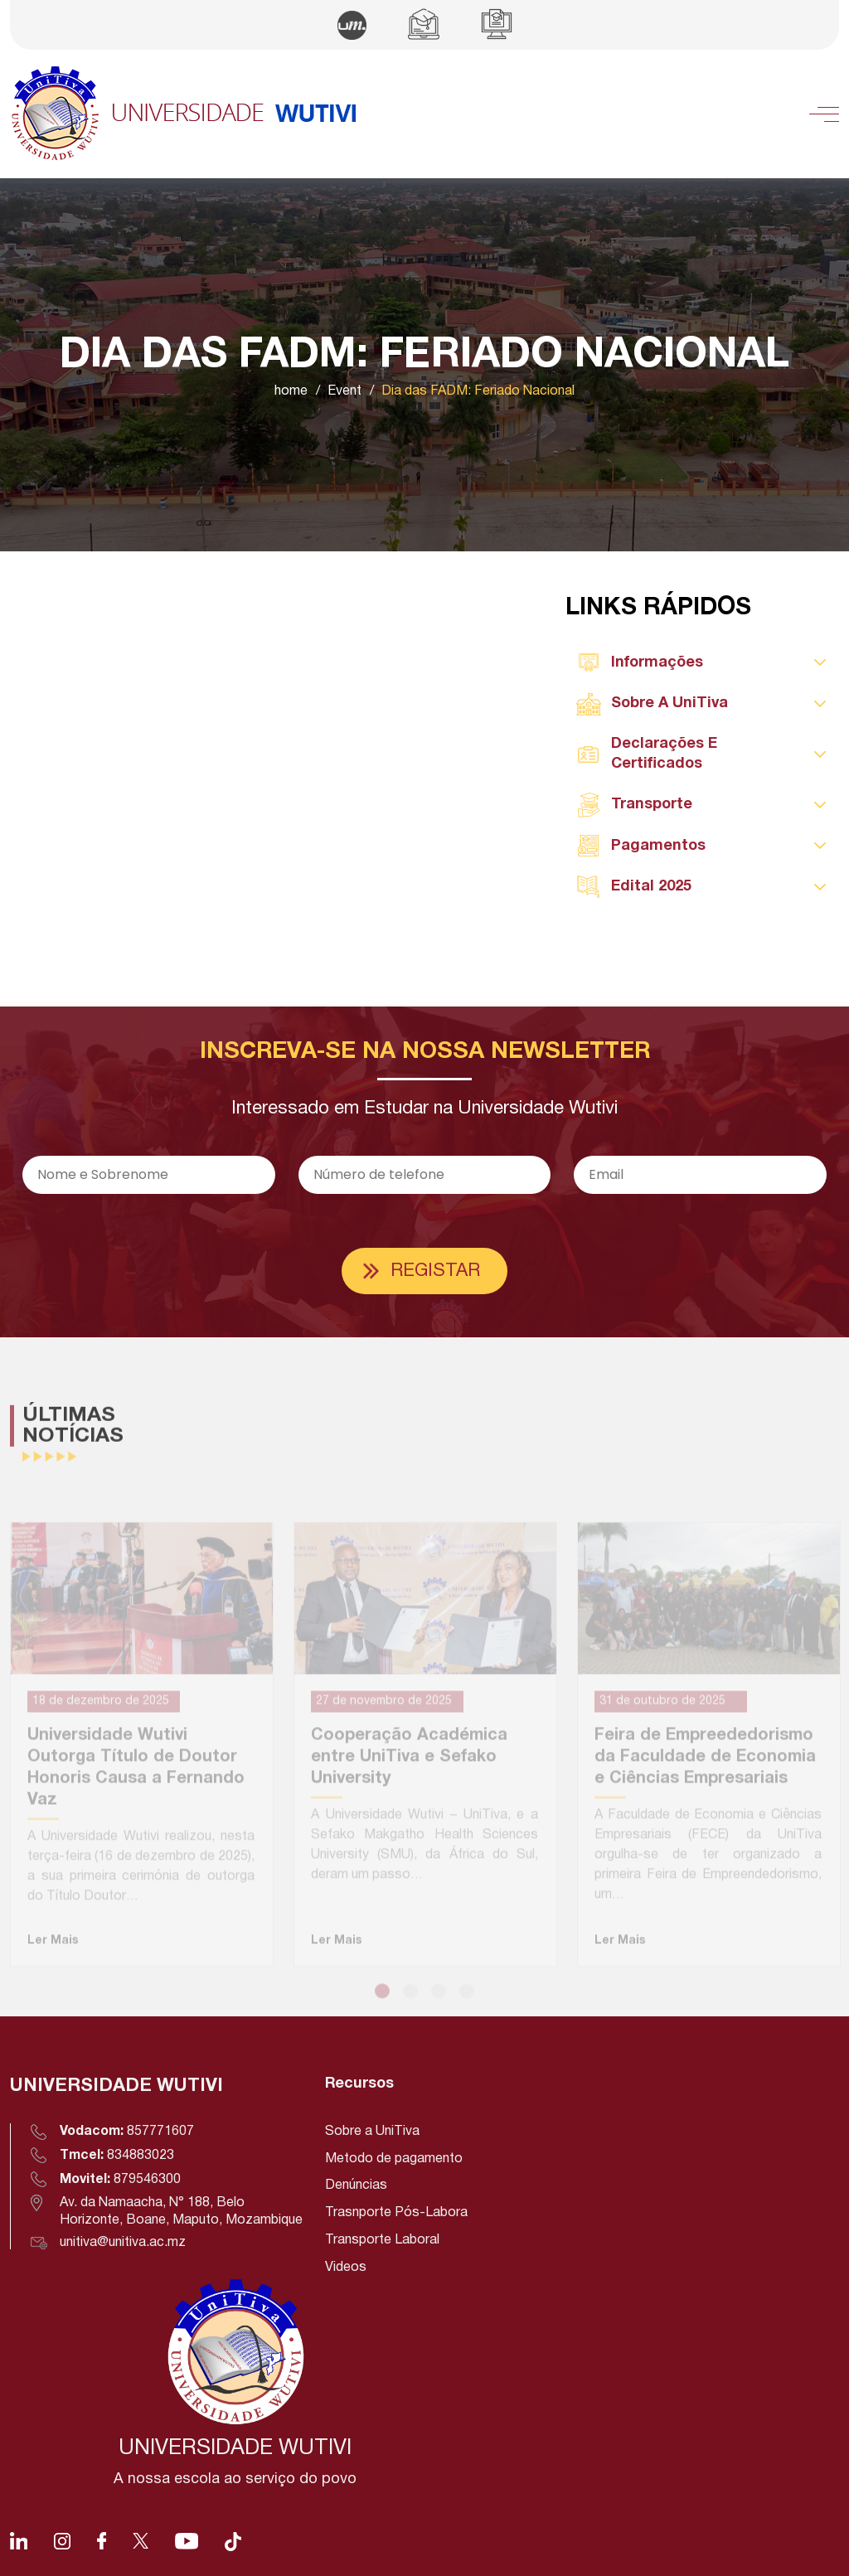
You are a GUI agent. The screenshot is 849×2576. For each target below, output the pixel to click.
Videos (345, 2267)
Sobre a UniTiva (372, 2131)
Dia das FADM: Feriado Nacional (478, 391)
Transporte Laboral (382, 2240)
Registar (435, 1271)
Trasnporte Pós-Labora (396, 2213)
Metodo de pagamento (394, 2159)
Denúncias (356, 2185)
